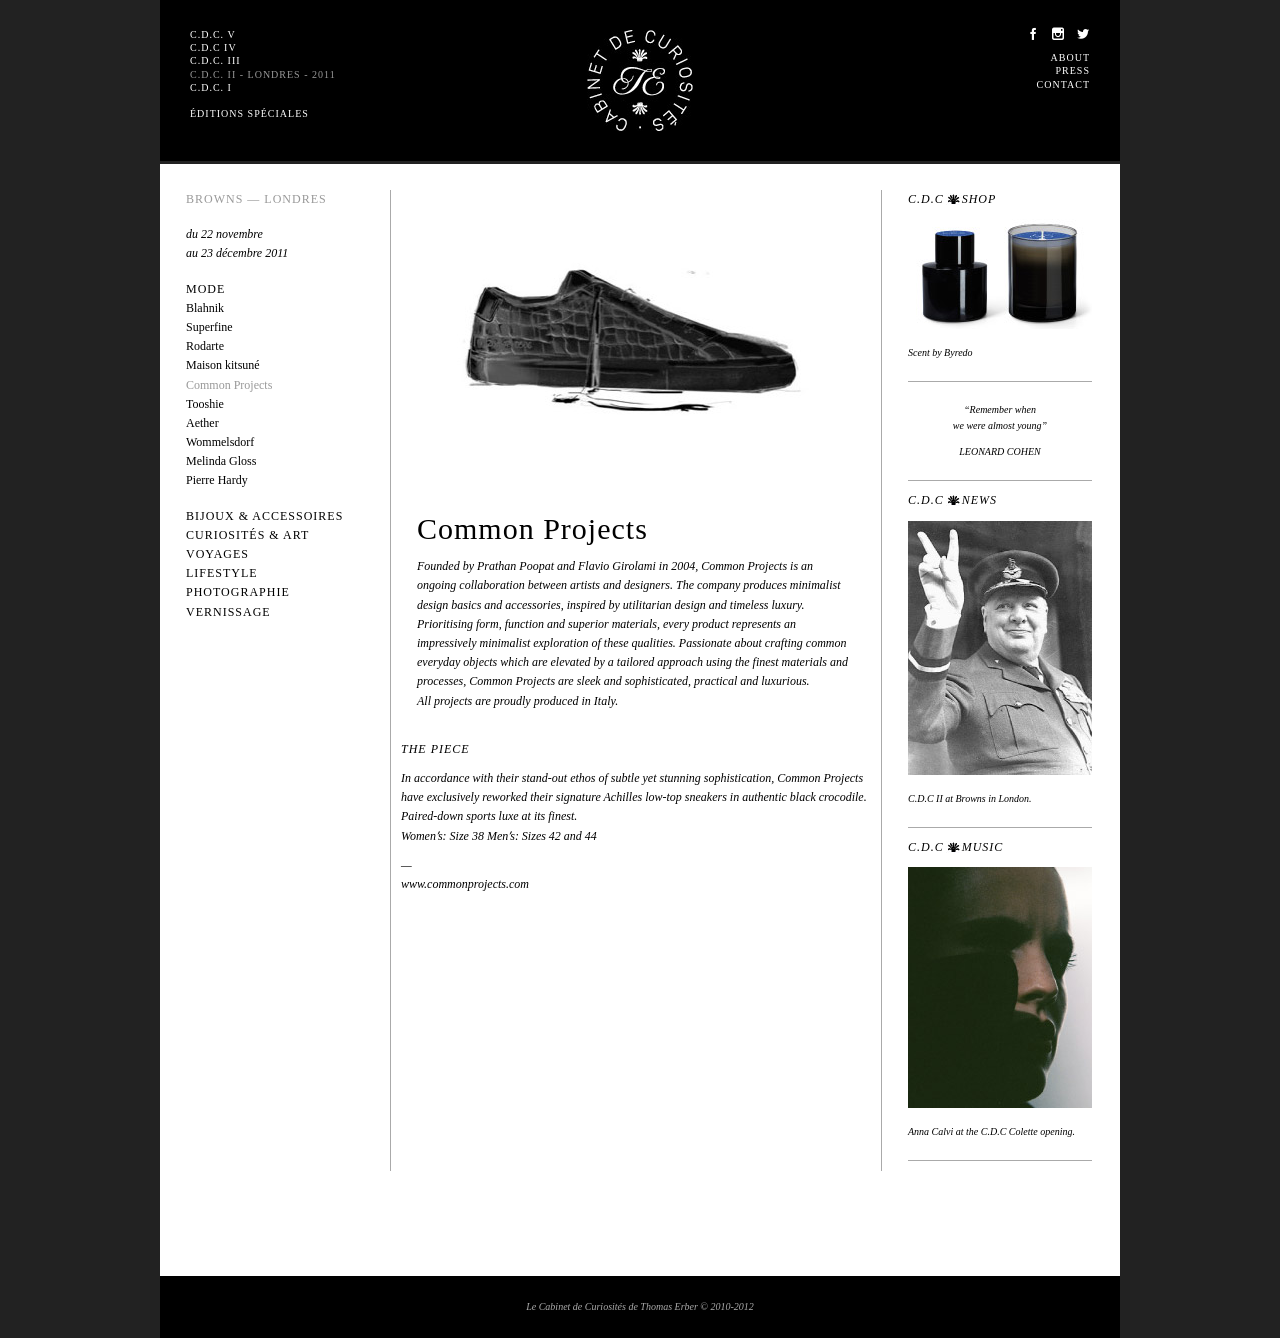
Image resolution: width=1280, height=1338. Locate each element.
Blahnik (205, 308)
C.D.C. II (263, 74)
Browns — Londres (256, 199)
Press (1073, 70)
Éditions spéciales (249, 113)
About (1070, 57)
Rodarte (205, 346)
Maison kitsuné (223, 365)
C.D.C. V (213, 34)
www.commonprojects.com (465, 884)
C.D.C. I (211, 87)
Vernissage (228, 612)
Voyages (217, 554)
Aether (202, 423)
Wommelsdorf (220, 442)
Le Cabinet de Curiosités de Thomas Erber (640, 80)
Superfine (209, 327)
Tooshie (205, 404)
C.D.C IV (213, 47)
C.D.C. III (215, 60)
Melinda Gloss (221, 461)
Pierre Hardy (217, 480)
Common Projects (229, 385)
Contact (1063, 84)
